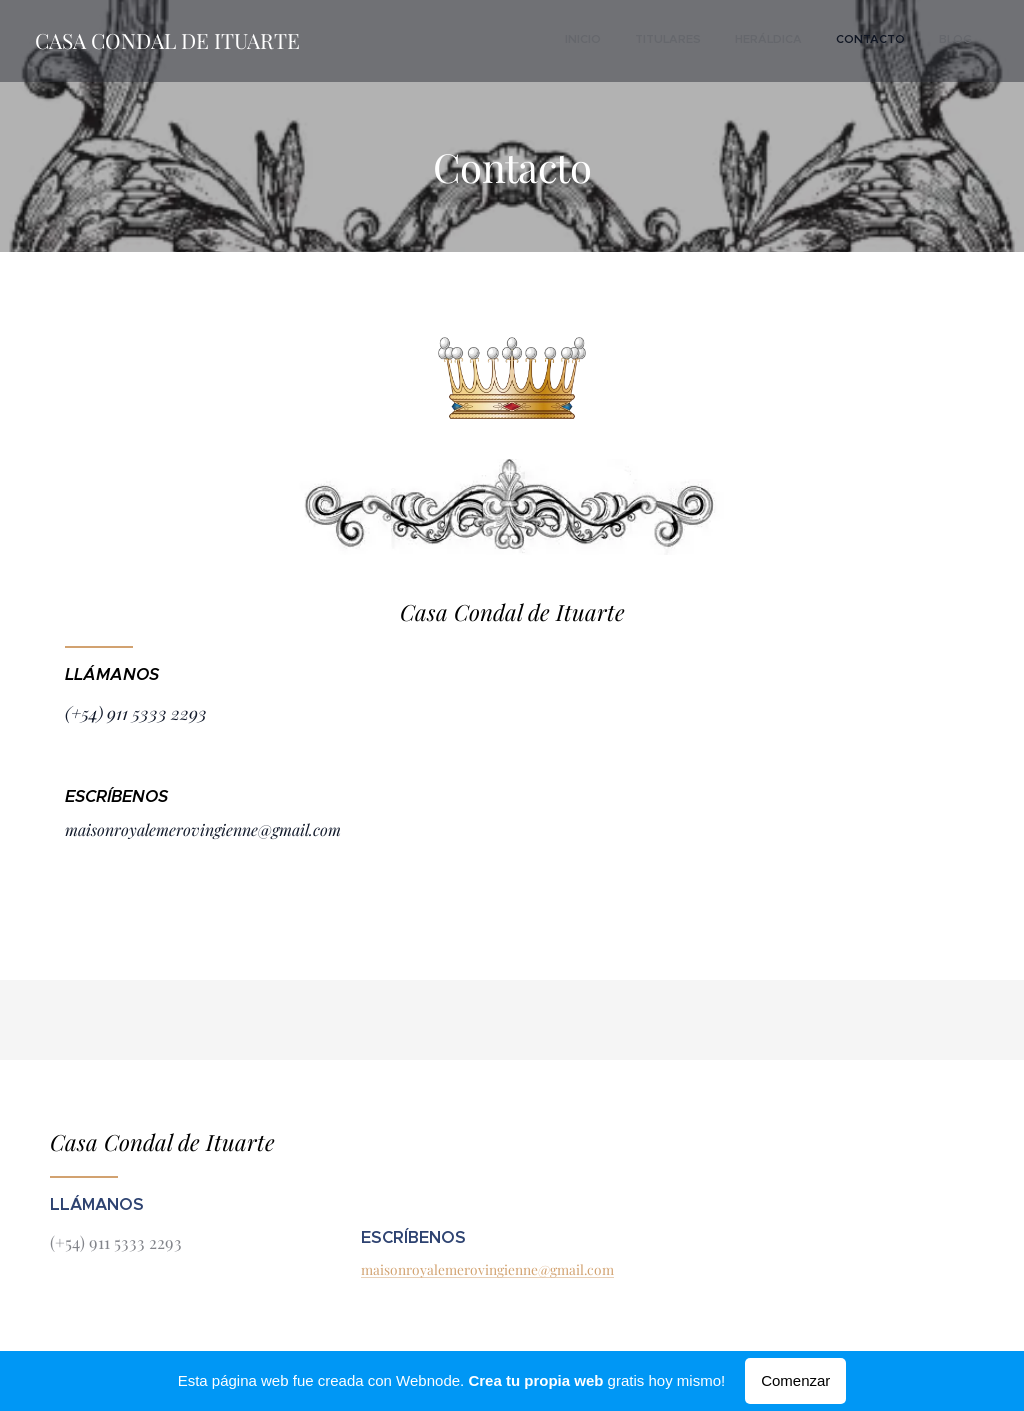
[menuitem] (836, 41)
